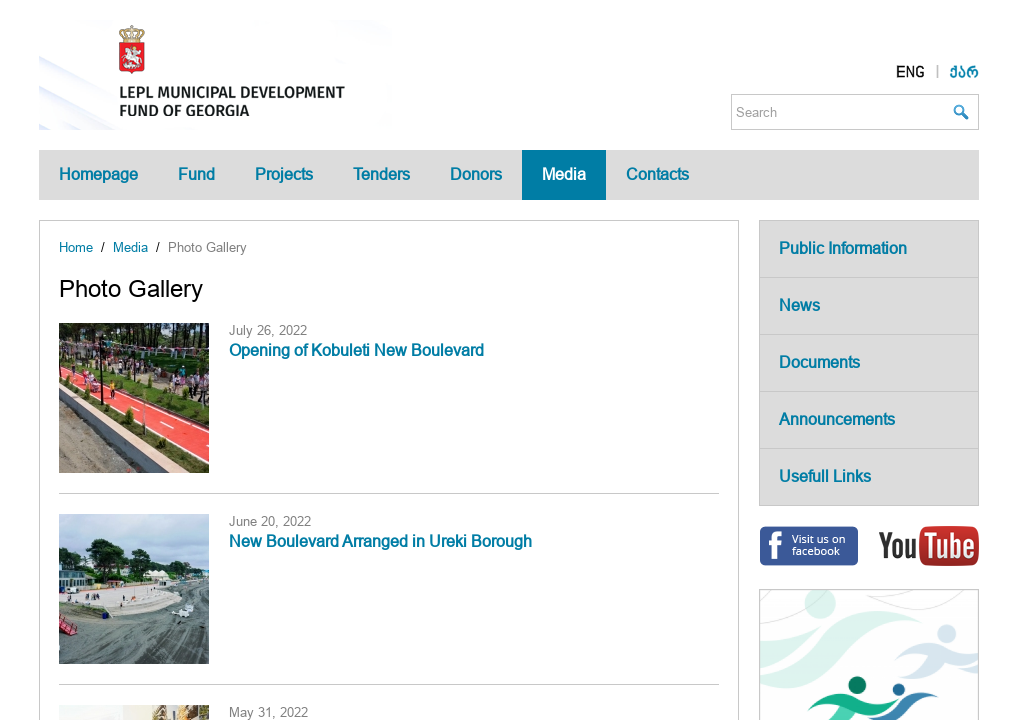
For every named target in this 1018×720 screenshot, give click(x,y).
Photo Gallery (207, 247)
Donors (476, 174)
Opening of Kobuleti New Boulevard (356, 350)
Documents (819, 362)
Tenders (381, 174)
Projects (284, 174)
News (799, 305)
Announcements (837, 419)
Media (564, 174)
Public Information (843, 248)
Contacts (657, 174)
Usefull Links (825, 476)
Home (76, 247)
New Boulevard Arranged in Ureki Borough (380, 541)
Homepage (98, 174)
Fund (196, 174)
